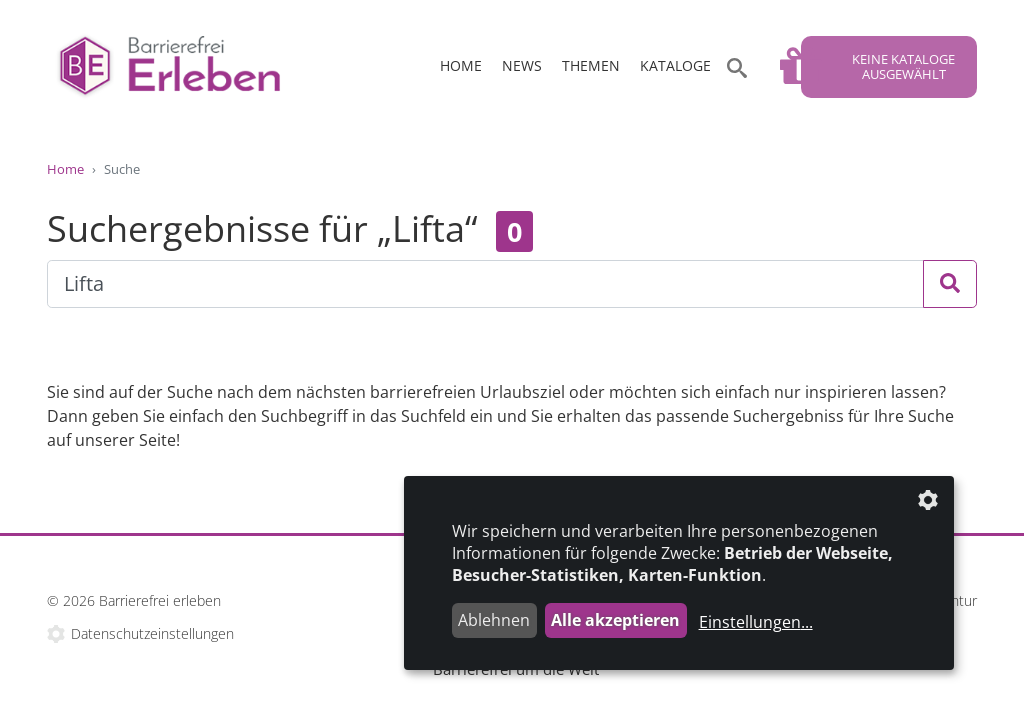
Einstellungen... (756, 622)
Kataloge (675, 65)
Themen (591, 65)
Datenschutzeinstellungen (152, 633)
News (522, 65)
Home (461, 65)
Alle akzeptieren (615, 620)
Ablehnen (494, 620)
